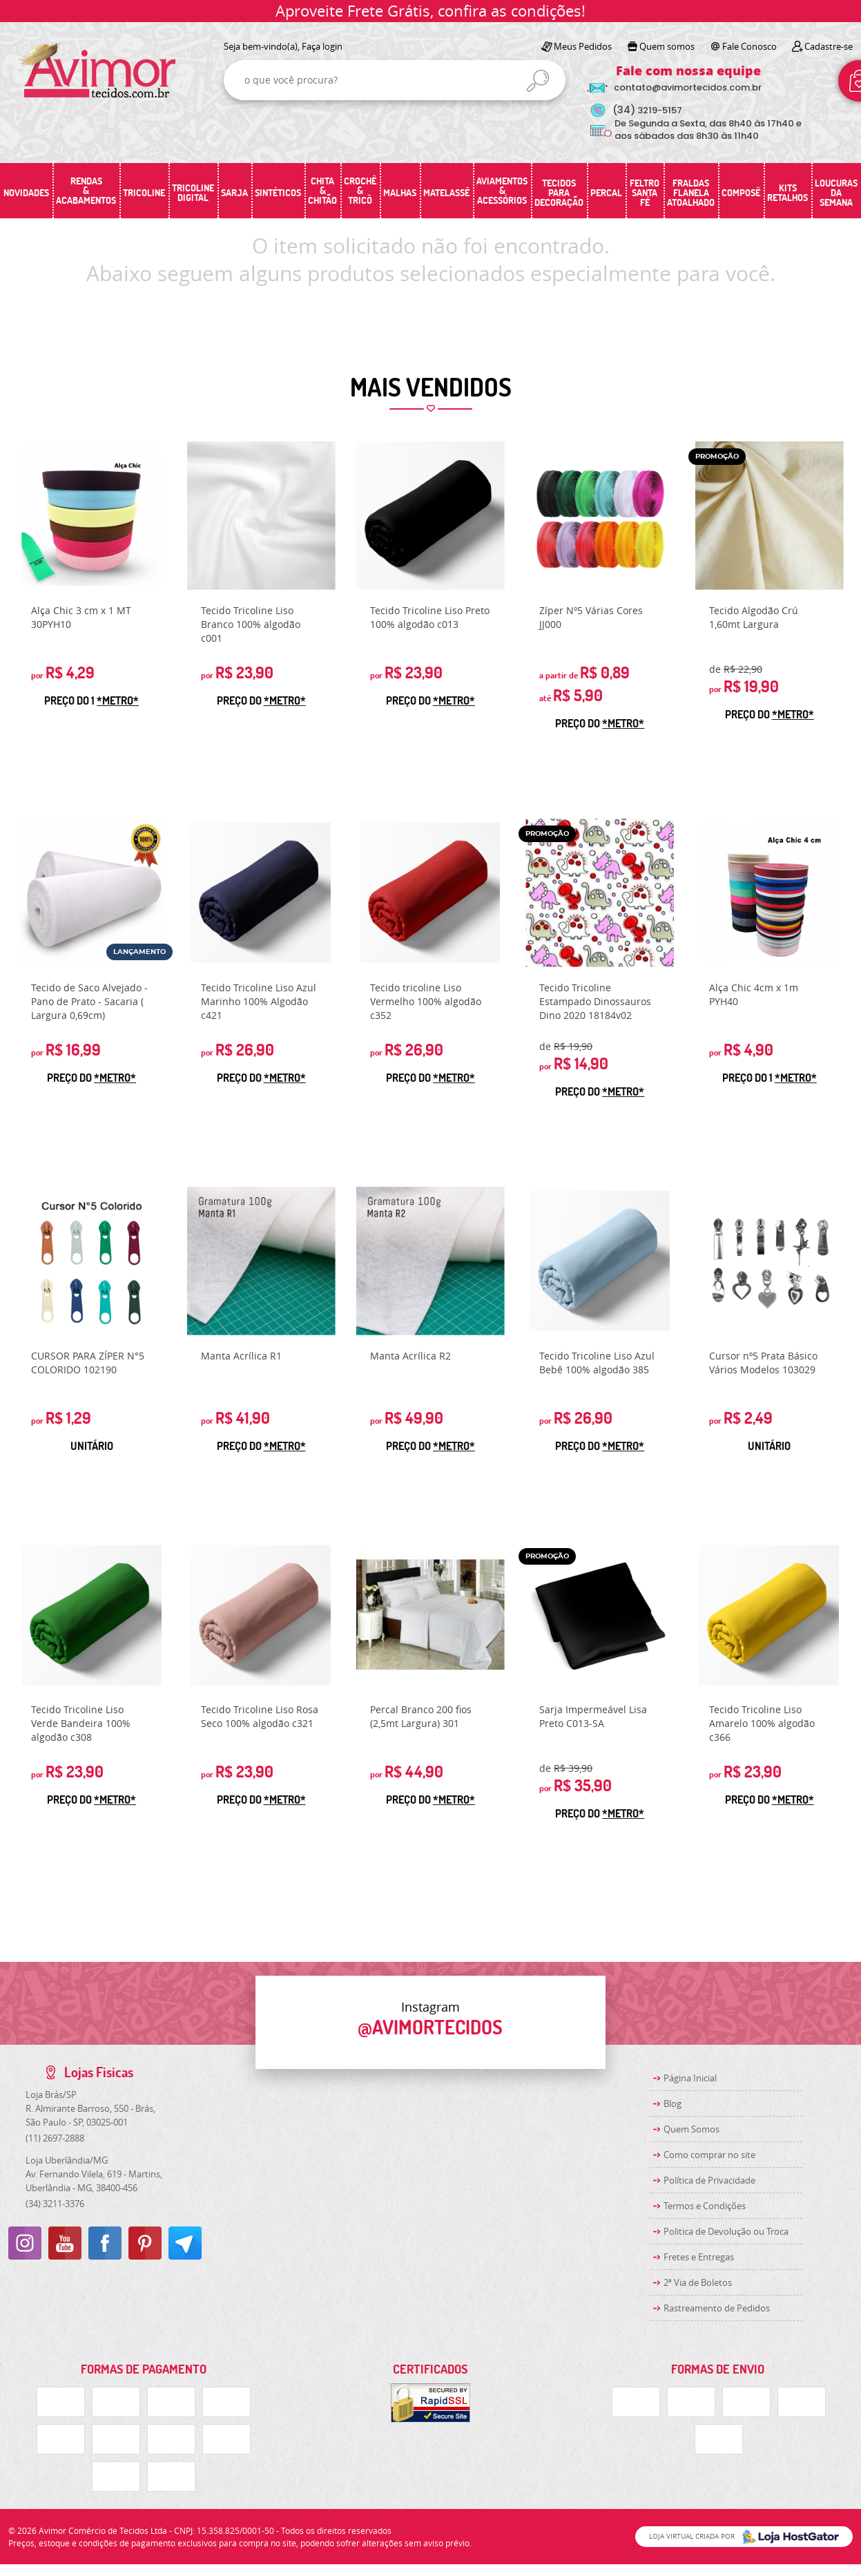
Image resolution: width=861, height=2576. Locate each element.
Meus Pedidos (583, 46)
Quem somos (667, 46)
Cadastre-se (828, 46)
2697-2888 (55, 2138)
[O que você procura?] (538, 81)
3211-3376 (55, 2203)
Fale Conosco (749, 46)
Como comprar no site (709, 2154)
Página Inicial (690, 2078)
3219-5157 (647, 110)
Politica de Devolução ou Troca (726, 2231)
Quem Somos (691, 2129)
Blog (672, 2103)
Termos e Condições (705, 2206)
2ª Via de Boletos (698, 2282)
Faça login (322, 46)
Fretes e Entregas (699, 2257)
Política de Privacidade (709, 2180)
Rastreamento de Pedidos (717, 2308)
